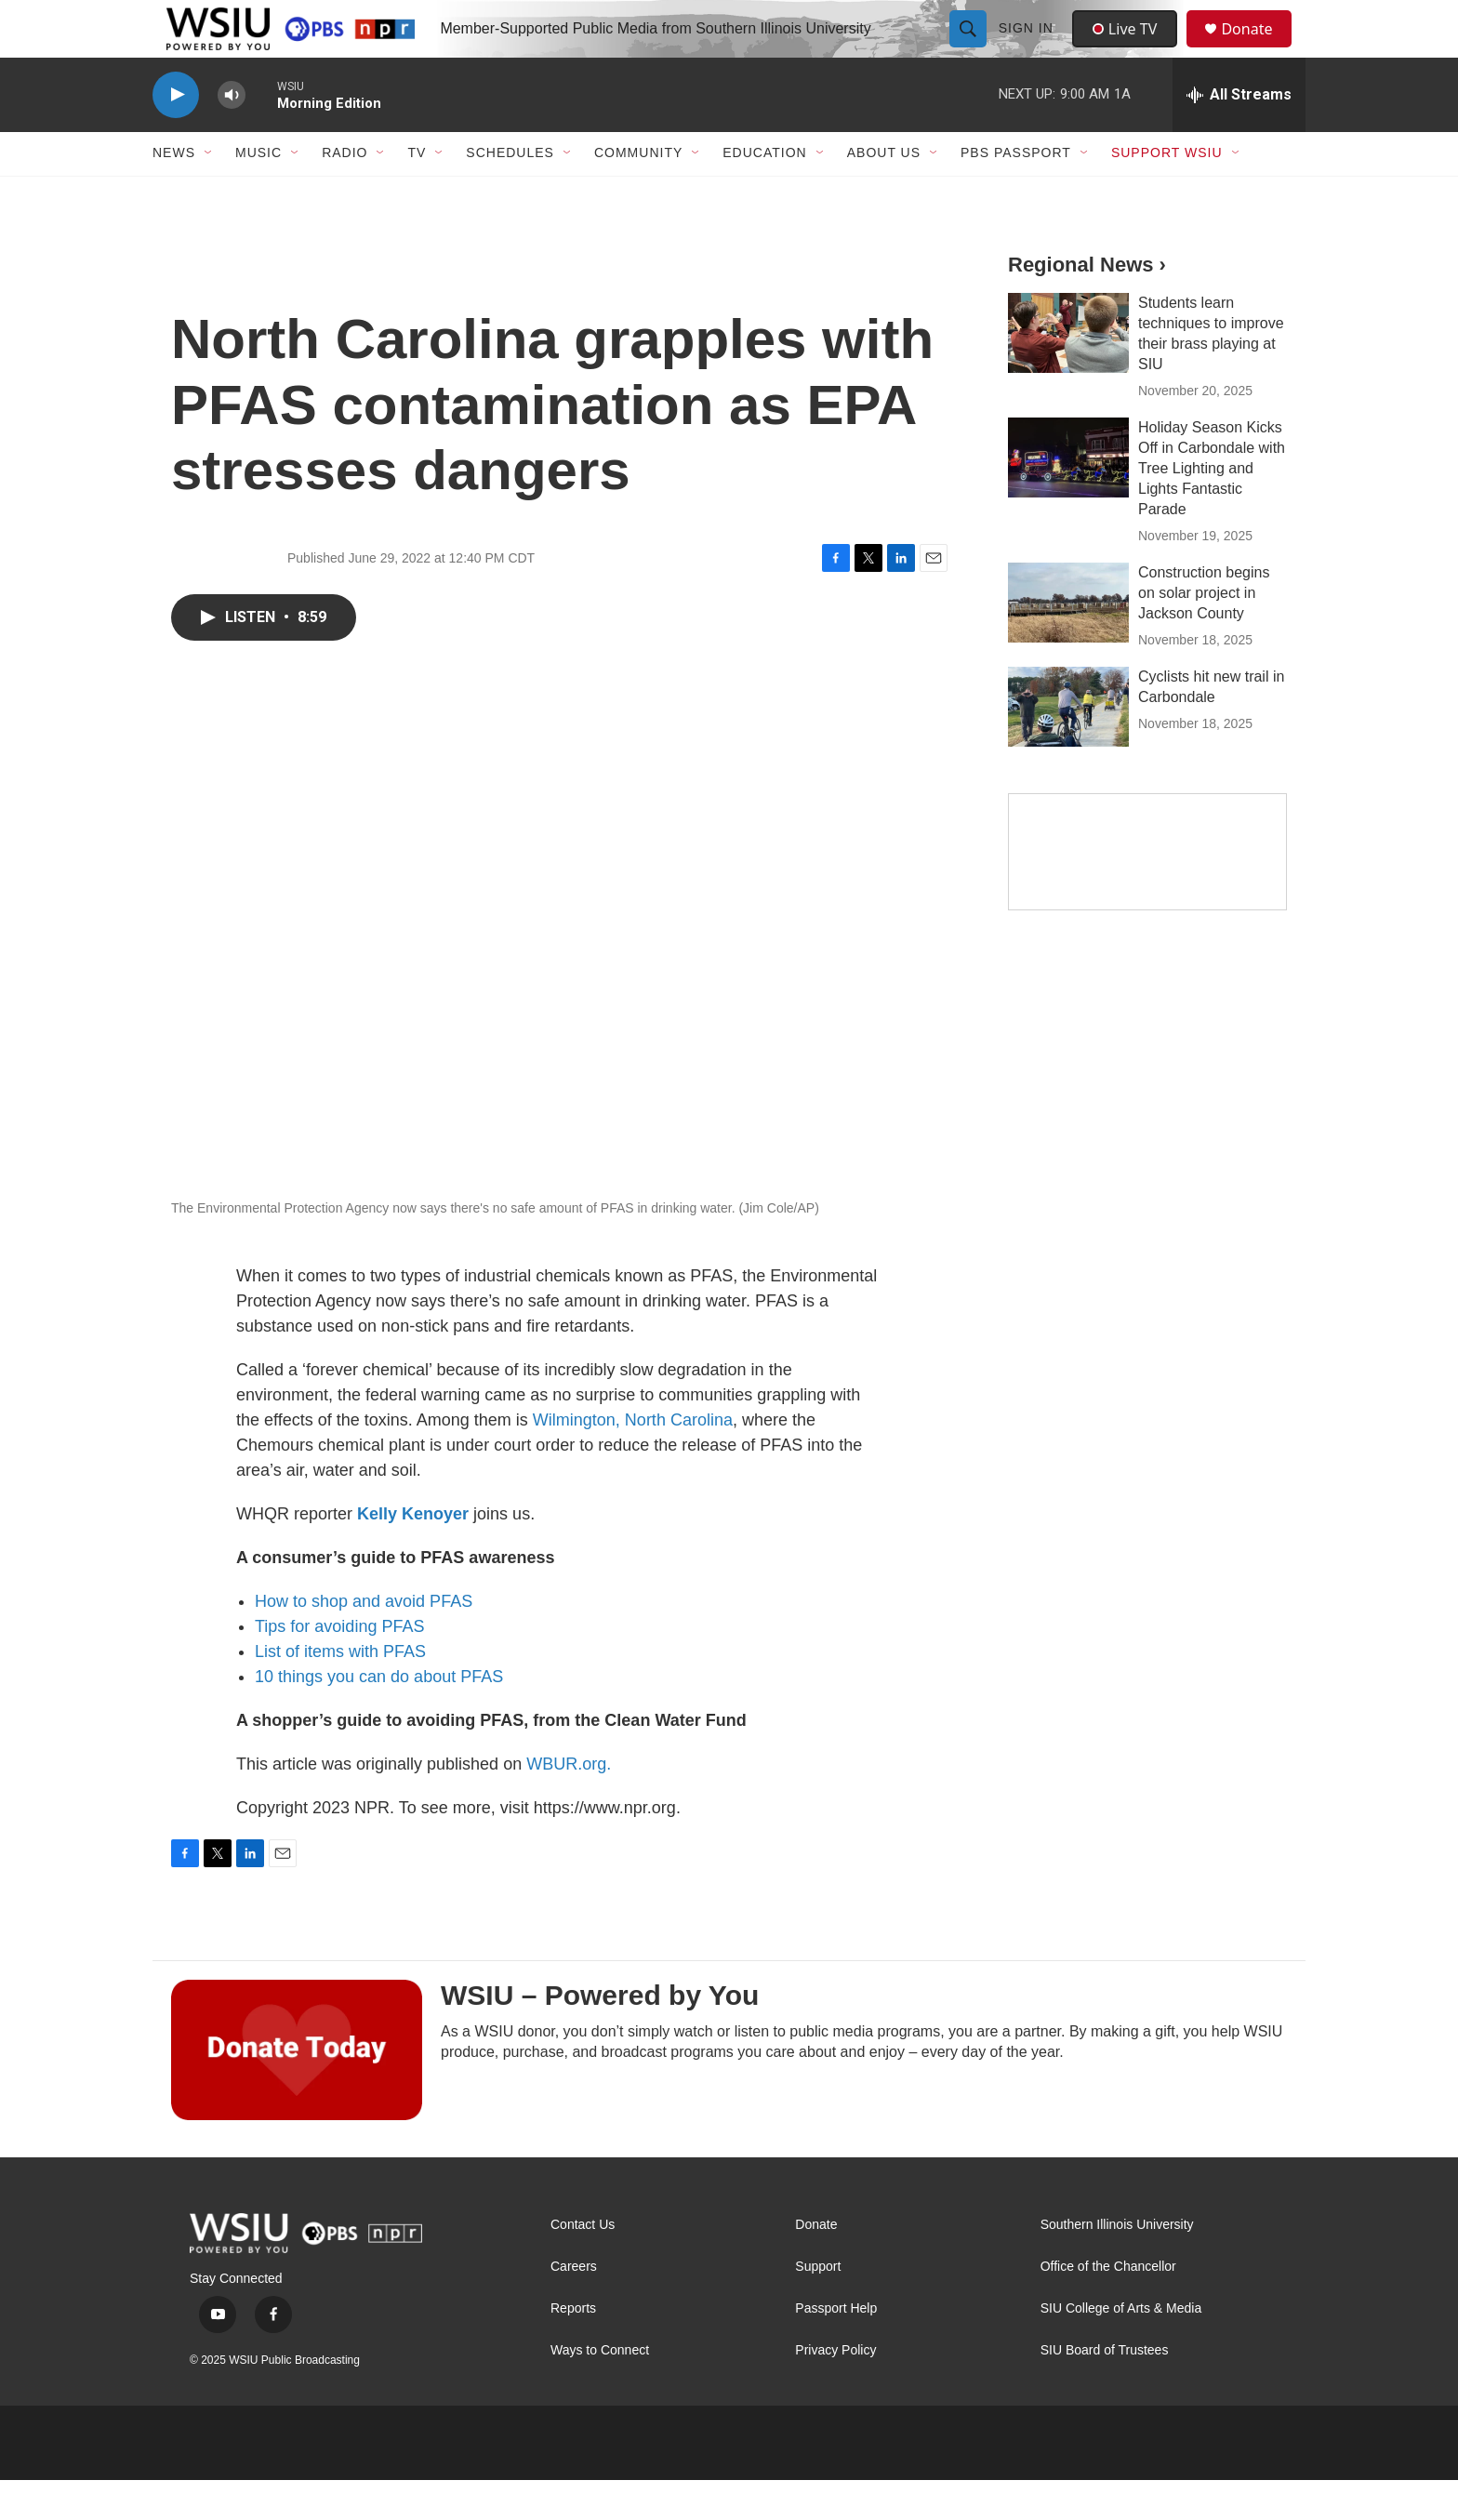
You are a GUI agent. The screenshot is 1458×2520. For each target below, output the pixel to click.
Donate (1258, 49)
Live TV (1129, 48)
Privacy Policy (835, 2390)
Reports (573, 2348)
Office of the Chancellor (1108, 2307)
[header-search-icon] (969, 48)
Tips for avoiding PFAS (339, 1666)
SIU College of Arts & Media (1121, 2348)
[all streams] (1239, 135)
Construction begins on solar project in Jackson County (1203, 632)
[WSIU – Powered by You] (296, 2089)
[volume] (231, 135)
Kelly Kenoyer (413, 1554)
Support (818, 2307)
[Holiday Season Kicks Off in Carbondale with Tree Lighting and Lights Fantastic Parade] (1068, 497)
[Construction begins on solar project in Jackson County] (1068, 643)
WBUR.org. (568, 1804)
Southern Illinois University (1117, 2265)
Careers (573, 2307)
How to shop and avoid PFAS (363, 1641)
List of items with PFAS (340, 1691)
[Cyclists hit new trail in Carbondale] (1068, 747)
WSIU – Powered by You (600, 2035)
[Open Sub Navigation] (209, 193)
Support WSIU (1167, 193)
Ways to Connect (599, 2390)
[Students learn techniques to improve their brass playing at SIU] (1068, 373)
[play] (176, 135)
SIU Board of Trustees (1104, 2390)
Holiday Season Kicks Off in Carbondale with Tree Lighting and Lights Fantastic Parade (1211, 508)
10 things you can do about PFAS (379, 1716)
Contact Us (582, 2265)
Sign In (1028, 48)
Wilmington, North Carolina (633, 1460)
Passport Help (836, 2348)
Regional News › (1087, 304)
